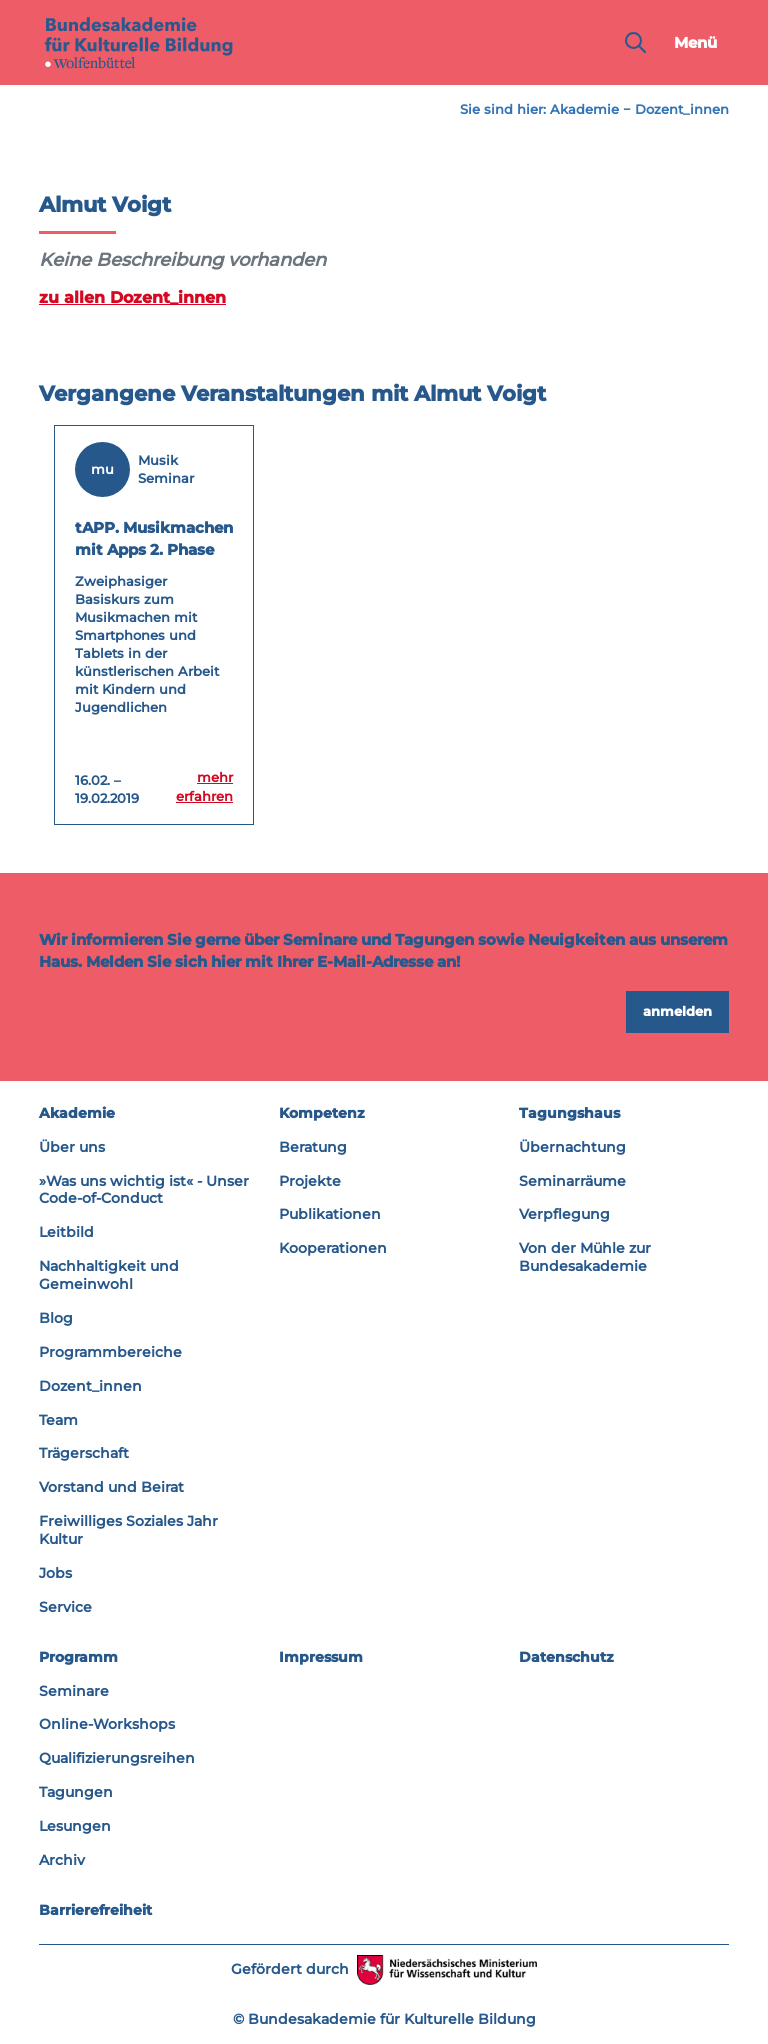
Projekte (310, 1180)
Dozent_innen (682, 109)
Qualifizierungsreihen (117, 1758)
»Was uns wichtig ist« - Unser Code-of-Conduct (144, 1189)
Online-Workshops (107, 1724)
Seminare (74, 1690)
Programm (78, 1656)
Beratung (313, 1146)
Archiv (62, 1859)
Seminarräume (572, 1180)
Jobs (55, 1572)
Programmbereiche (110, 1351)
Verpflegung (564, 1214)
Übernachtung (572, 1146)
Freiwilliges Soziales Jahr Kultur (128, 1530)
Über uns (72, 1146)
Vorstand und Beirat (111, 1487)
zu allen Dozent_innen (125, 297)
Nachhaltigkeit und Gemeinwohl (109, 1275)
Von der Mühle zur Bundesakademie (585, 1257)
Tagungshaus (569, 1112)
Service (65, 1606)
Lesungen (75, 1826)
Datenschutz (566, 1656)
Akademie (584, 109)
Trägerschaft (84, 1453)
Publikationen (330, 1214)
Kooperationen (333, 1248)
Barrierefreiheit (95, 1909)
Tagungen (76, 1792)
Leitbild (66, 1232)
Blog (56, 1317)
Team (58, 1419)
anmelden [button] (677, 1011)
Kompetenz (322, 1112)
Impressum (321, 1656)
